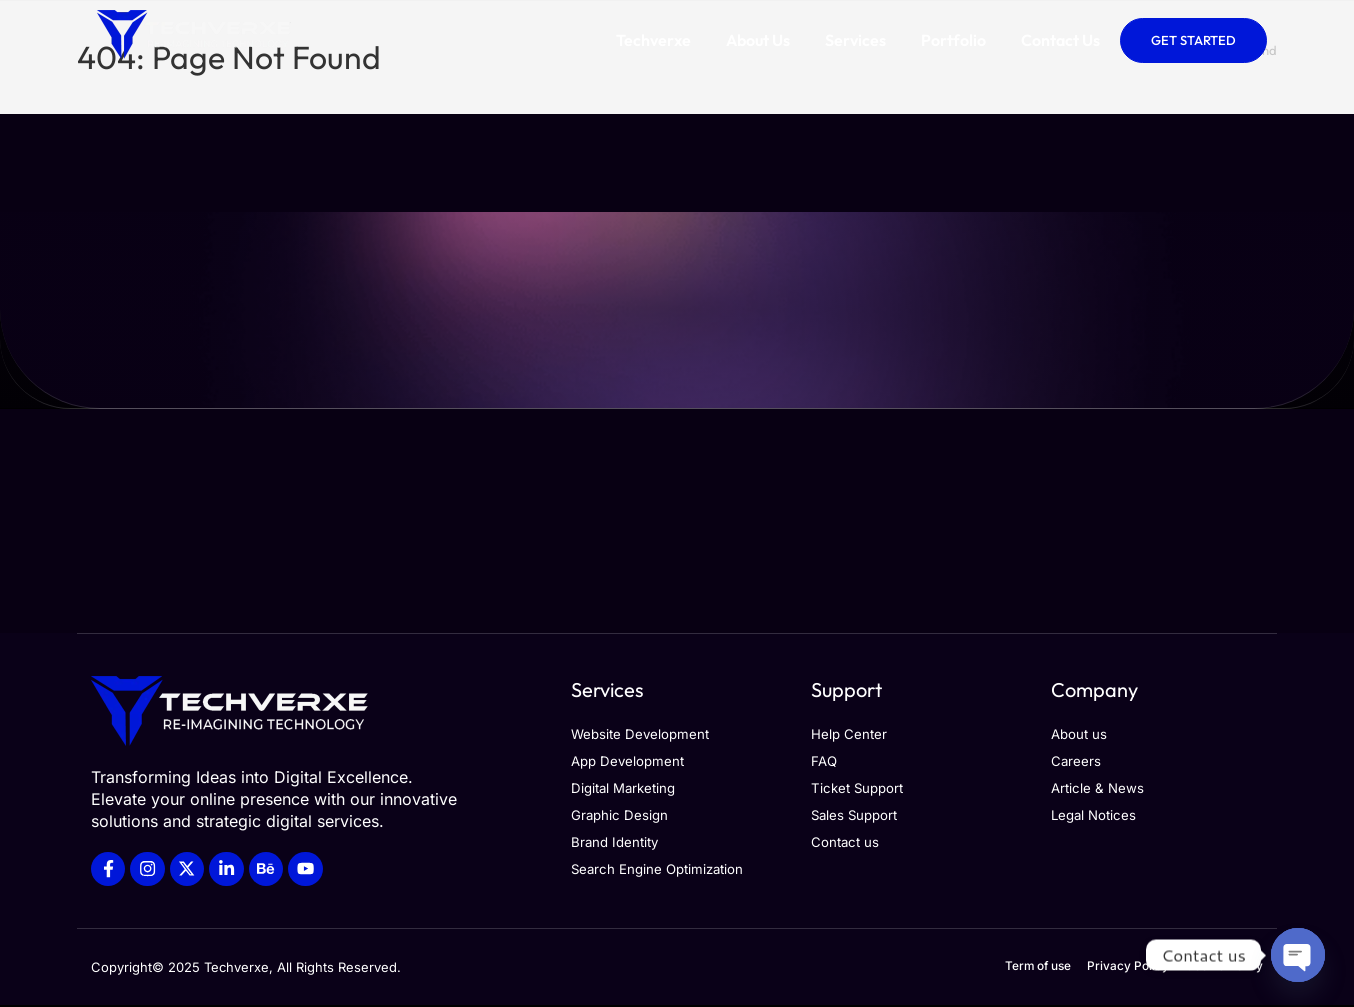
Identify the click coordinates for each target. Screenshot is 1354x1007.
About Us (758, 40)
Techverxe (653, 40)
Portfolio (953, 40)
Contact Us (1060, 40)
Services (855, 40)
